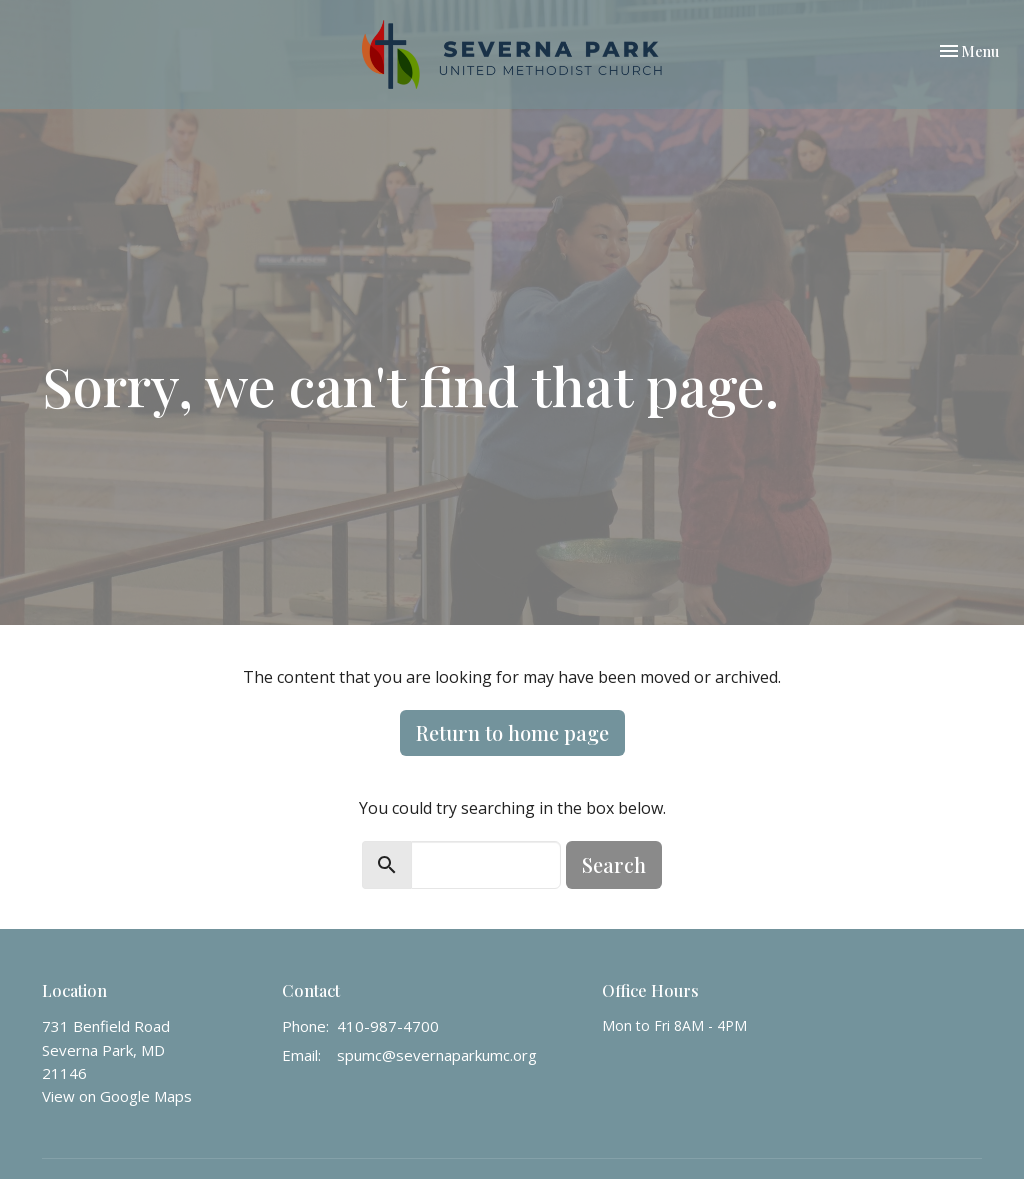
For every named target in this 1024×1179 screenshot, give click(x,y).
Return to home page (512, 732)
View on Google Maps (117, 1096)
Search (614, 864)
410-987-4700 (388, 1026)
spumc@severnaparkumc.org (437, 1055)
